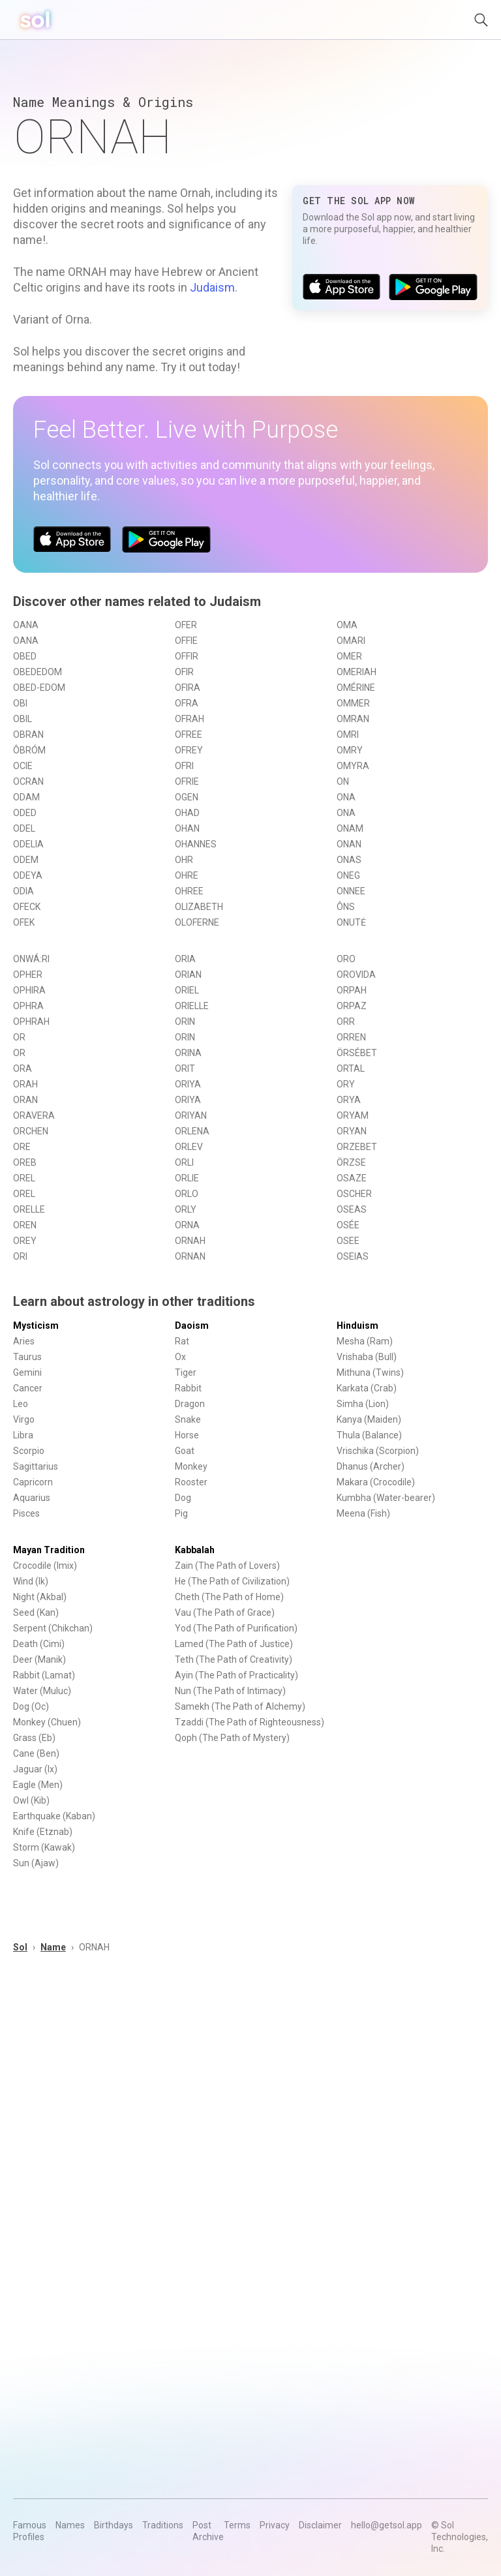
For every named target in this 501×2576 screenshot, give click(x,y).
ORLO (186, 1194)
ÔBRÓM (29, 750)
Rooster (191, 1482)
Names (70, 2525)
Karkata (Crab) (367, 1388)
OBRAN (28, 734)
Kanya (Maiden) (369, 1419)
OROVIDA (356, 974)
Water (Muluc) (42, 1691)
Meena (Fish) (363, 1513)
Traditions (162, 2525)
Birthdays (113, 2525)
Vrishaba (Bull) (367, 1357)
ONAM (350, 828)
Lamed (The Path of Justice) (234, 1644)
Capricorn (33, 1482)
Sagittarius (35, 1466)
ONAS (349, 860)
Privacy (275, 2525)
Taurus (27, 1357)
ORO (346, 959)
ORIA (185, 959)
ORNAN (190, 1256)
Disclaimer (320, 2525)
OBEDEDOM (37, 672)
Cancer (27, 1388)
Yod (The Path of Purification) (236, 1628)
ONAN (349, 844)
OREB (25, 1162)
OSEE (348, 1240)
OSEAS (352, 1209)
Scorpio (28, 1451)
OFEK (24, 922)
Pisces (26, 1513)
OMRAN (353, 719)
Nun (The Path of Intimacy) (230, 1691)
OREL (24, 1178)
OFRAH (189, 719)
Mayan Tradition (49, 1550)
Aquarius (31, 1498)
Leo (20, 1404)
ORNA (187, 1225)
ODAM (26, 797)
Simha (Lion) (363, 1404)
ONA (346, 797)
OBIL (22, 719)
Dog (183, 1498)
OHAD (187, 813)
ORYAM (353, 1115)
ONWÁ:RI (31, 959)
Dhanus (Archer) (370, 1466)
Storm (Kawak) (44, 1847)
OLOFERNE (197, 922)
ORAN (25, 1100)
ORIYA (188, 1084)
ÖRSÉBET (357, 1053)
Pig (181, 1513)
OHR (184, 860)
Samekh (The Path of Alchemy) (240, 1706)
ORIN (185, 1021)
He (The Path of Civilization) (232, 1581)
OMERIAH (356, 672)
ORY (346, 1084)
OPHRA (28, 1006)
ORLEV (189, 1147)
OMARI (351, 640)
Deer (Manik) (39, 1659)
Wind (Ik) (30, 1581)
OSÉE (348, 1225)
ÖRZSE (351, 1162)
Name (53, 1947)
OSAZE (352, 1178)
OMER (349, 656)
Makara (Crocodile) (376, 1482)
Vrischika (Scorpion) (378, 1451)
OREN (25, 1225)
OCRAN (28, 781)
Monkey (191, 1466)
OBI (20, 703)
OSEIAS (353, 1256)
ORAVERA (34, 1115)
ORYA (349, 1100)
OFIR (184, 672)
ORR (346, 1021)
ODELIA (28, 844)
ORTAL (351, 1068)
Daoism (192, 1325)
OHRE (186, 875)
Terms (237, 2525)
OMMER (353, 703)
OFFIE (186, 640)
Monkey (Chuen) (47, 1722)
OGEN (186, 797)
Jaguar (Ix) (35, 1769)
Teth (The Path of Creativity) (233, 1659)
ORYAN (352, 1131)
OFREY (189, 750)
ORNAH (190, 1240)
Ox (180, 1357)
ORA (22, 1068)
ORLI (184, 1162)
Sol (20, 1947)
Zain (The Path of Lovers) (227, 1565)
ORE (22, 1147)
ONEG (348, 875)
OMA (347, 625)
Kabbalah (195, 1550)
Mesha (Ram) (365, 1341)
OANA (25, 625)
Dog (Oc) (31, 1706)
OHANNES (196, 844)
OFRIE (187, 781)
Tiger (185, 1372)
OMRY (350, 750)
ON (343, 781)
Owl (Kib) (31, 1800)
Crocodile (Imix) (45, 1565)
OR (19, 1037)
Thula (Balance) (369, 1435)
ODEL (24, 828)
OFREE (188, 734)
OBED (25, 656)
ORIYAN (191, 1115)
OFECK (26, 907)
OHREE (189, 891)
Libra (23, 1435)
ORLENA (192, 1131)
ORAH (25, 1084)
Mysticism (36, 1325)
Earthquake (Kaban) (54, 1816)
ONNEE (351, 891)
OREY (25, 1240)
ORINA (188, 1053)
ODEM (25, 860)
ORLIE (187, 1178)
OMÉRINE (356, 687)
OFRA (186, 703)
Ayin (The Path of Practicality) (236, 1675)
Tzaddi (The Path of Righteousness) (249, 1722)
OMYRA (353, 766)
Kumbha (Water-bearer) (386, 1498)
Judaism (212, 287)
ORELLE (29, 1209)
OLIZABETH (199, 907)
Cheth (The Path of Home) (229, 1597)
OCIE (23, 766)
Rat (182, 1341)
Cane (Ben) (36, 1753)
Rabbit (188, 1388)
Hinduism (357, 1325)
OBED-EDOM (39, 687)
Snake (188, 1419)
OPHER (27, 974)
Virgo (24, 1419)
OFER (186, 625)
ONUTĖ (351, 922)
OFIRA (187, 687)
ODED (25, 813)
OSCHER (354, 1194)
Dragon (190, 1404)
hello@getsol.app (386, 2525)
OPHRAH (31, 1021)
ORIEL (187, 990)
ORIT (185, 1068)
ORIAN (188, 974)
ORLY (185, 1209)
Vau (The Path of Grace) (225, 1612)
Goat (184, 1451)
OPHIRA (29, 990)
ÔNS (346, 907)
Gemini (27, 1372)
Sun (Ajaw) (36, 1863)
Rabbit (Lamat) (44, 1675)
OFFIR (186, 656)
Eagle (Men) (38, 1785)
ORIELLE (192, 1006)
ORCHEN (30, 1131)
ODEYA (27, 875)
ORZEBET (357, 1147)
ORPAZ (352, 1006)
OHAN (187, 828)
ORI (20, 1256)
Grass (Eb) (34, 1738)
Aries (24, 1341)
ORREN (351, 1037)
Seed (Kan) (36, 1612)
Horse (187, 1435)
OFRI (184, 766)
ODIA (23, 891)
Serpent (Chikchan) (53, 1628)
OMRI (348, 734)
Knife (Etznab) (42, 1831)
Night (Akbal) (40, 1597)
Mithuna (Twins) (370, 1372)
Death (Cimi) (39, 1644)
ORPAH (352, 990)
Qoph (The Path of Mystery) (232, 1738)
